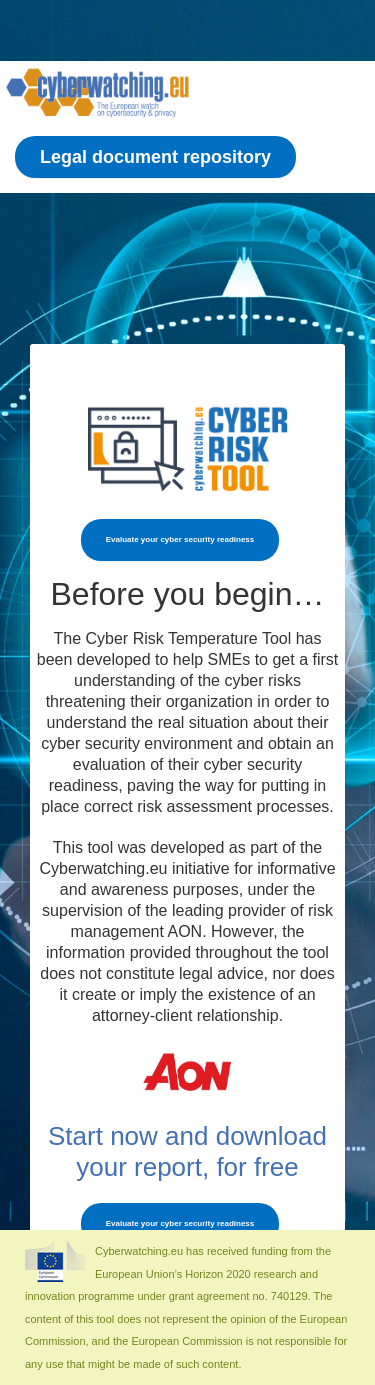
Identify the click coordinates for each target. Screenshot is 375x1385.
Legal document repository (155, 157)
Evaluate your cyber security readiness (180, 539)
